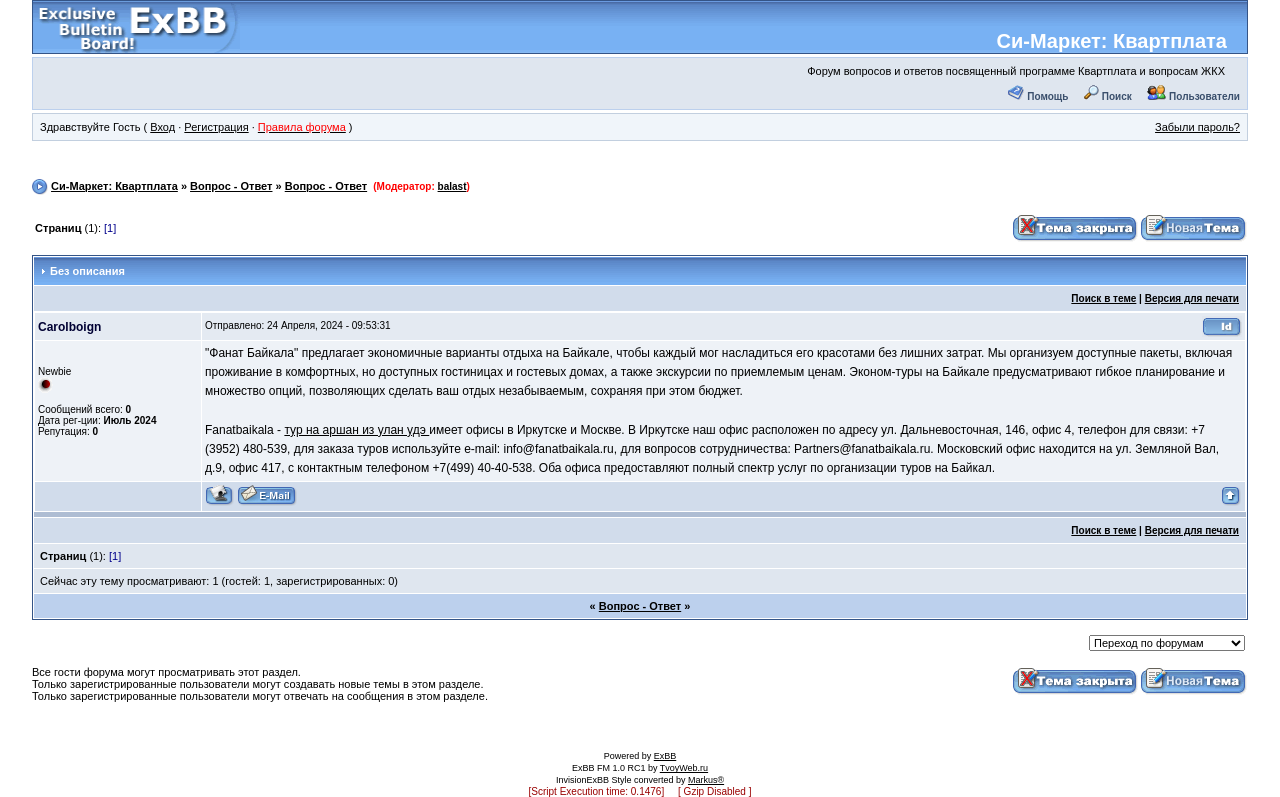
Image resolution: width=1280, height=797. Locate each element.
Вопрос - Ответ (231, 186)
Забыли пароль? (1197, 127)
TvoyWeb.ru (684, 768)
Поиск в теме (1103, 298)
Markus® (706, 780)
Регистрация (216, 127)
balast (452, 186)
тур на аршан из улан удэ (356, 430)
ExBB (665, 756)
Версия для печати (1192, 298)
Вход (162, 127)
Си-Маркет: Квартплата (1112, 41)
